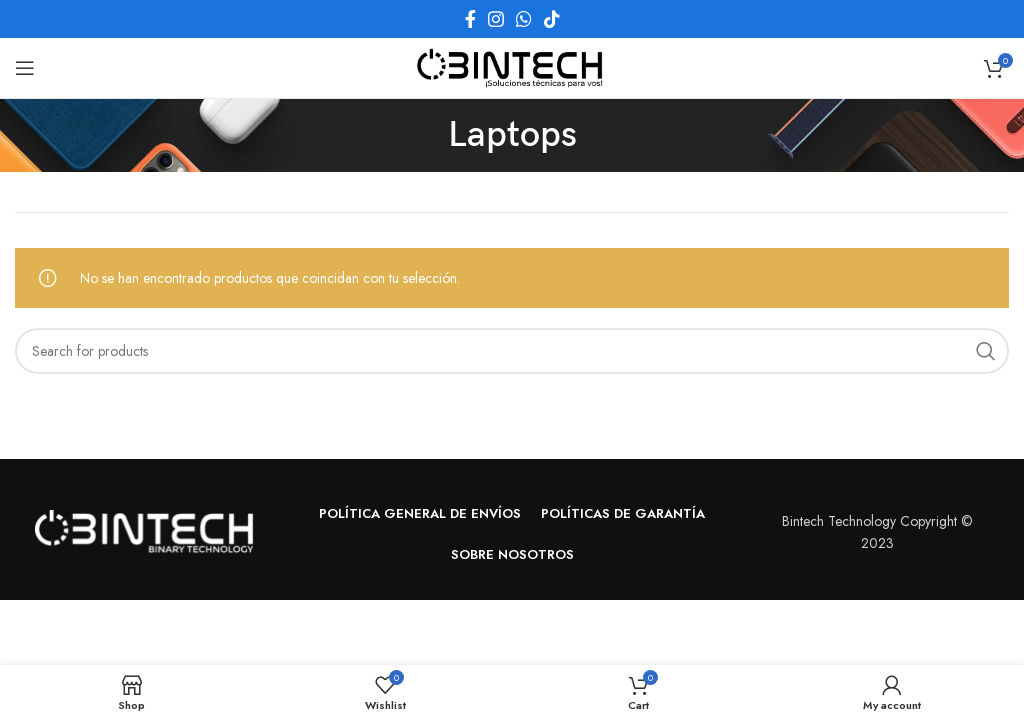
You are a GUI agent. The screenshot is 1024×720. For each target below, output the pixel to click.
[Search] (512, 351)
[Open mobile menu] (25, 68)
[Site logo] (512, 66)
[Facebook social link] (470, 19)
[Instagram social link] (496, 19)
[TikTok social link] (552, 19)
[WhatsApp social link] (524, 19)
